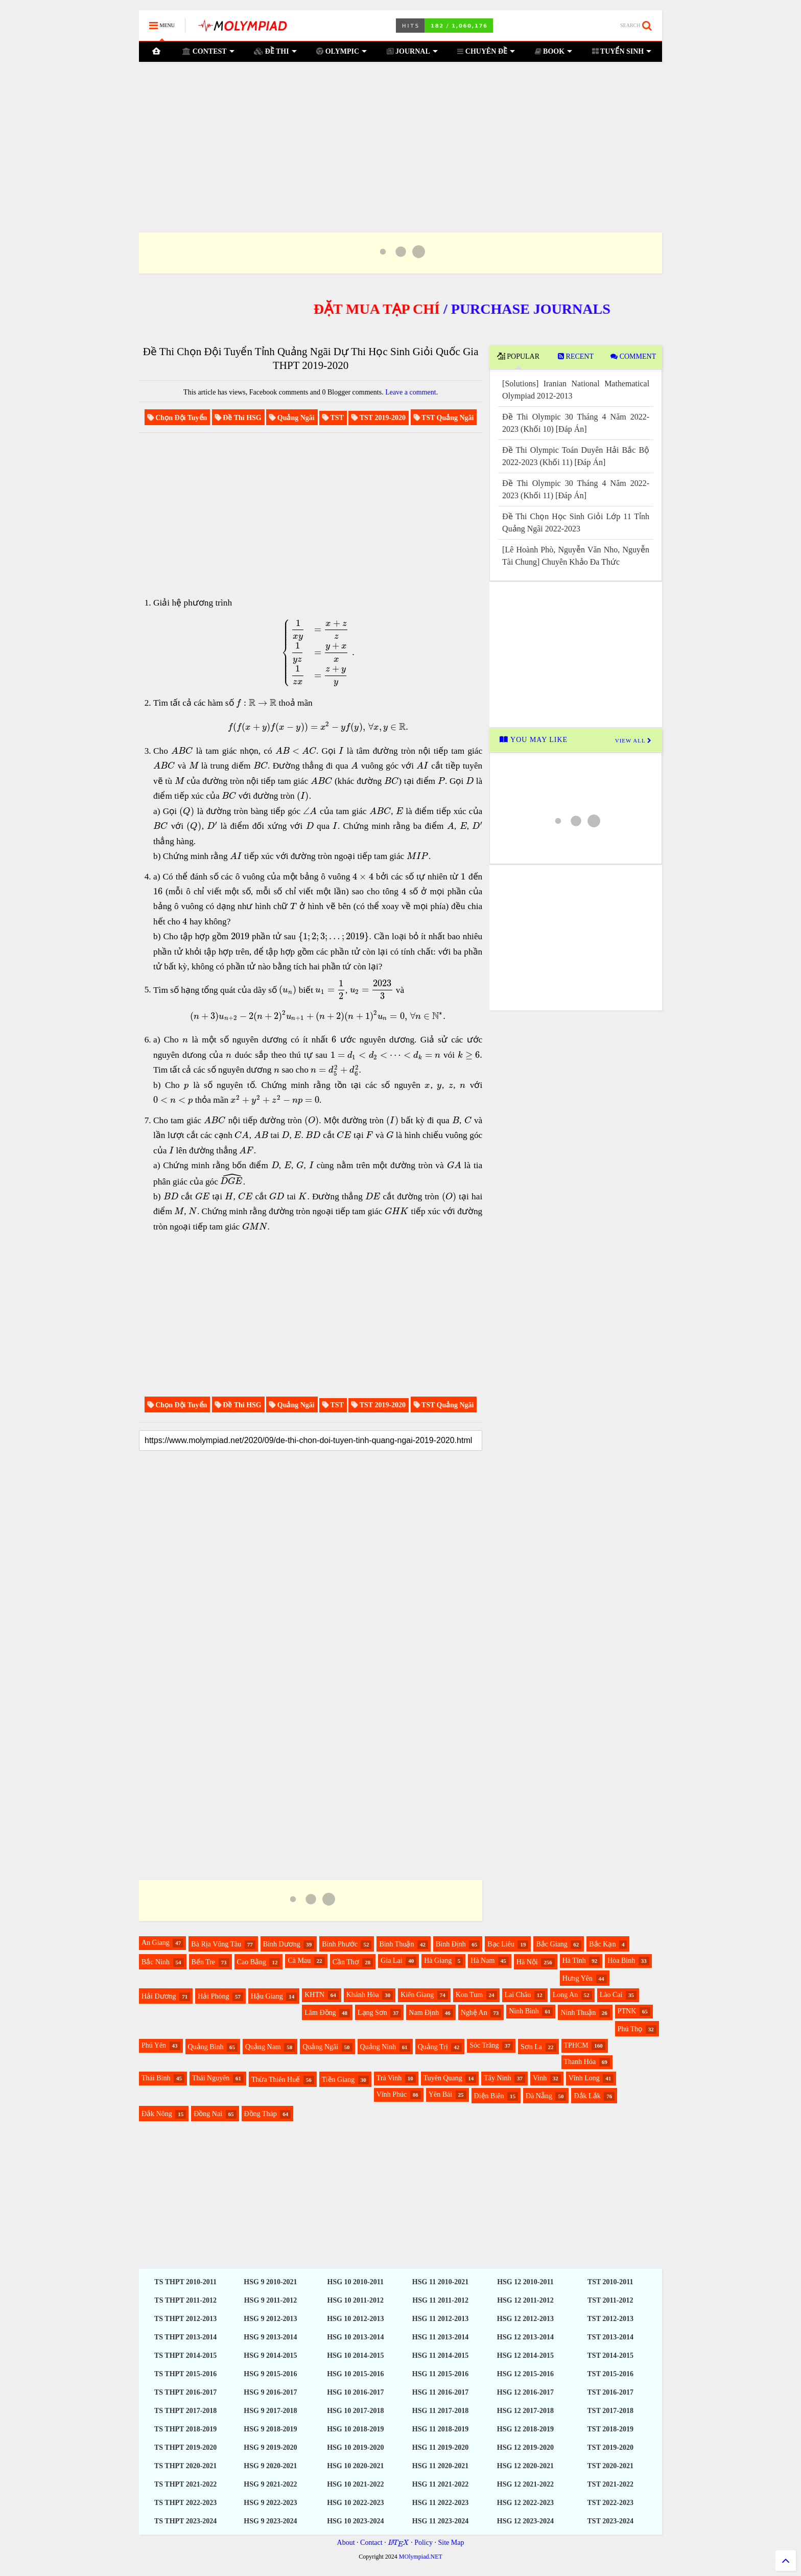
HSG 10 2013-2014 (355, 2337)
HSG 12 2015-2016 (525, 2374)
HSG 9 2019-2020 (270, 2447)
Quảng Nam (263, 2047)
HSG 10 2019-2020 (355, 2447)
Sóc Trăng (484, 2045)
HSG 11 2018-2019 (440, 2429)
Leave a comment (410, 392)
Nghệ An (474, 2012)
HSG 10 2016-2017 (355, 2392)
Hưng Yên (577, 1978)
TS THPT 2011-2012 (185, 2300)
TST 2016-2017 (610, 2392)
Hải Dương (159, 1996)
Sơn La (531, 2047)
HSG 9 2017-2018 (270, 2411)
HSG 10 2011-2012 (355, 2300)
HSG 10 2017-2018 (355, 2411)
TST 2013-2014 (610, 2337)
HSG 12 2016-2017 (525, 2392)
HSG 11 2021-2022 (440, 2484)
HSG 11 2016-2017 (440, 2392)
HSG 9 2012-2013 (270, 2319)
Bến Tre (204, 1962)
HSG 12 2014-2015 (525, 2355)
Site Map (451, 2542)
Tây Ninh (497, 2078)
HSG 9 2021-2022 (270, 2484)
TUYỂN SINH (622, 51)
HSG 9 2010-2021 (270, 2282)
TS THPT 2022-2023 (185, 2503)
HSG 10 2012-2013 (355, 2319)
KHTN (314, 1995)
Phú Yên (154, 2045)
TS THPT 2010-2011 (185, 2282)
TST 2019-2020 (610, 2447)
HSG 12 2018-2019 (525, 2429)
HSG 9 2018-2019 (270, 2429)
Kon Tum (469, 1995)
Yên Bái (440, 2094)
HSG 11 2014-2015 (440, 2355)
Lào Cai (611, 1995)
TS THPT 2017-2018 (185, 2411)
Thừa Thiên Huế (275, 2079)
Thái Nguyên (210, 2078)
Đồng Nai (208, 2114)
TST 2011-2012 (610, 2300)
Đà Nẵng (539, 2096)
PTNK (627, 2011)
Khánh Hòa (362, 1995)
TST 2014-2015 (610, 2355)
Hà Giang (438, 1960)
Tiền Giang (338, 2079)
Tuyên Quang (442, 2078)
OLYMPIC (341, 51)
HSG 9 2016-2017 (270, 2392)
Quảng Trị (433, 2047)
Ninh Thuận (578, 2012)
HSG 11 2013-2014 (440, 2337)
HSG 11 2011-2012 (440, 2300)
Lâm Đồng (320, 2012)
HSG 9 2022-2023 (270, 2503)
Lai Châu (518, 1995)
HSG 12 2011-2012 (525, 2300)
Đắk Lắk (587, 2096)
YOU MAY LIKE (534, 740)
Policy (423, 2542)
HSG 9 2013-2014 (270, 2337)
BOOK (554, 51)
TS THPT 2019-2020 (185, 2447)
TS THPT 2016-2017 (185, 2392)
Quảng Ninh (378, 2047)
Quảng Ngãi (320, 2047)
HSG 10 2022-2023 (355, 2503)
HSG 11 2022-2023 (440, 2503)
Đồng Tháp (260, 2114)
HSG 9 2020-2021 (270, 2466)
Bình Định (451, 1944)
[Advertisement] (400, 134)
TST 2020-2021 (610, 2466)
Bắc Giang (551, 1944)
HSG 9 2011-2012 (270, 2300)
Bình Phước (340, 1944)
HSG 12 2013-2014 (525, 2337)
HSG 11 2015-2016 (440, 2374)
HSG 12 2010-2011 (525, 2282)
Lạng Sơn (372, 2012)
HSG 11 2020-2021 (440, 2466)
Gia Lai (391, 1960)
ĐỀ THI (275, 51)
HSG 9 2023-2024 (270, 2521)
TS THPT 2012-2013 (185, 2319)
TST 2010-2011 (610, 2282)
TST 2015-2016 (610, 2374)
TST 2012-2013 (610, 2319)
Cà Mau (299, 1960)
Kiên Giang (417, 1995)
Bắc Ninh (156, 1962)
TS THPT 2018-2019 (185, 2429)
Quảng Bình (206, 2047)
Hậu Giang (267, 1996)
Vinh (540, 2078)
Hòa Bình (621, 1960)
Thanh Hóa (580, 2062)
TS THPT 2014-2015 (185, 2355)
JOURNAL (412, 51)
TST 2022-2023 (610, 2503)
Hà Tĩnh (574, 1960)
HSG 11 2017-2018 (440, 2411)
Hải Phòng (213, 1996)
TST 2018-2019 (610, 2429)
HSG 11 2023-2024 (440, 2521)
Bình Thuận (396, 1944)
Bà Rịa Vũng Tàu (216, 1944)
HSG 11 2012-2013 (440, 2319)
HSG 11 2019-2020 (440, 2447)
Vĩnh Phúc (391, 2094)
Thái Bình (156, 2078)
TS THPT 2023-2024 (185, 2521)
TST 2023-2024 (610, 2521)
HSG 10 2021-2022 (355, 2484)
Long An (565, 1995)
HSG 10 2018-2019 (355, 2429)
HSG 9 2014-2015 (270, 2355)
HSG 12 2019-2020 (525, 2447)
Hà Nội (527, 1962)
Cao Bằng (251, 1962)
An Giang (156, 1942)
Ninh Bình (524, 2011)
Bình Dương (281, 1944)
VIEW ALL (633, 740)
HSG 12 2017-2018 (525, 2411)
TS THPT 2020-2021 (185, 2466)
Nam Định (424, 2012)
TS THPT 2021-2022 (185, 2484)
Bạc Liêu (500, 1944)
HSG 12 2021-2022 (525, 2484)
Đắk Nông (157, 2114)
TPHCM (576, 2045)
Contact (371, 2542)
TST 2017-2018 (610, 2411)
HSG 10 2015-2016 (355, 2374)
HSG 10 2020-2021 (355, 2466)
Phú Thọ (630, 2029)
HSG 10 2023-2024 (355, 2521)
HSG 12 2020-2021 (525, 2466)
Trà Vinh (389, 2078)
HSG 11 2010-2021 (440, 2282)
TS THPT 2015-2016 (185, 2374)
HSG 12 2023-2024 (525, 2521)
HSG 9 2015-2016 (270, 2374)
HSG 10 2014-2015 (355, 2355)
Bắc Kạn (602, 1944)
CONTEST (208, 51)
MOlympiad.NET (420, 2556)
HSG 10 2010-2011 (355, 2282)
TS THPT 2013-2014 (185, 2337)
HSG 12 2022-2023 (525, 2503)
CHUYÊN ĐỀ (486, 51)
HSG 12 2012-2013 (525, 2319)
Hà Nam (482, 1960)
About (346, 2542)
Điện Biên (489, 2096)
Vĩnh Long (584, 2078)
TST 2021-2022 (610, 2484)
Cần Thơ (346, 1962)
